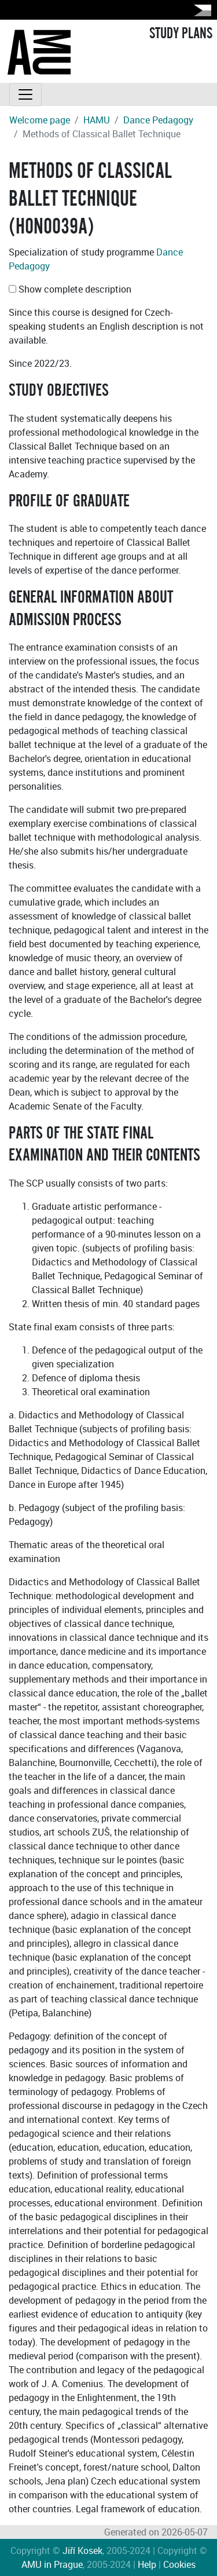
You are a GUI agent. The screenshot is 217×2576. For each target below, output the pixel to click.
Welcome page (39, 120)
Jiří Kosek (82, 2550)
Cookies (179, 2564)
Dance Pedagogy (158, 120)
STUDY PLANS (180, 33)
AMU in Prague (52, 2564)
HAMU (96, 120)
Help (147, 2564)
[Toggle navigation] (25, 94)
